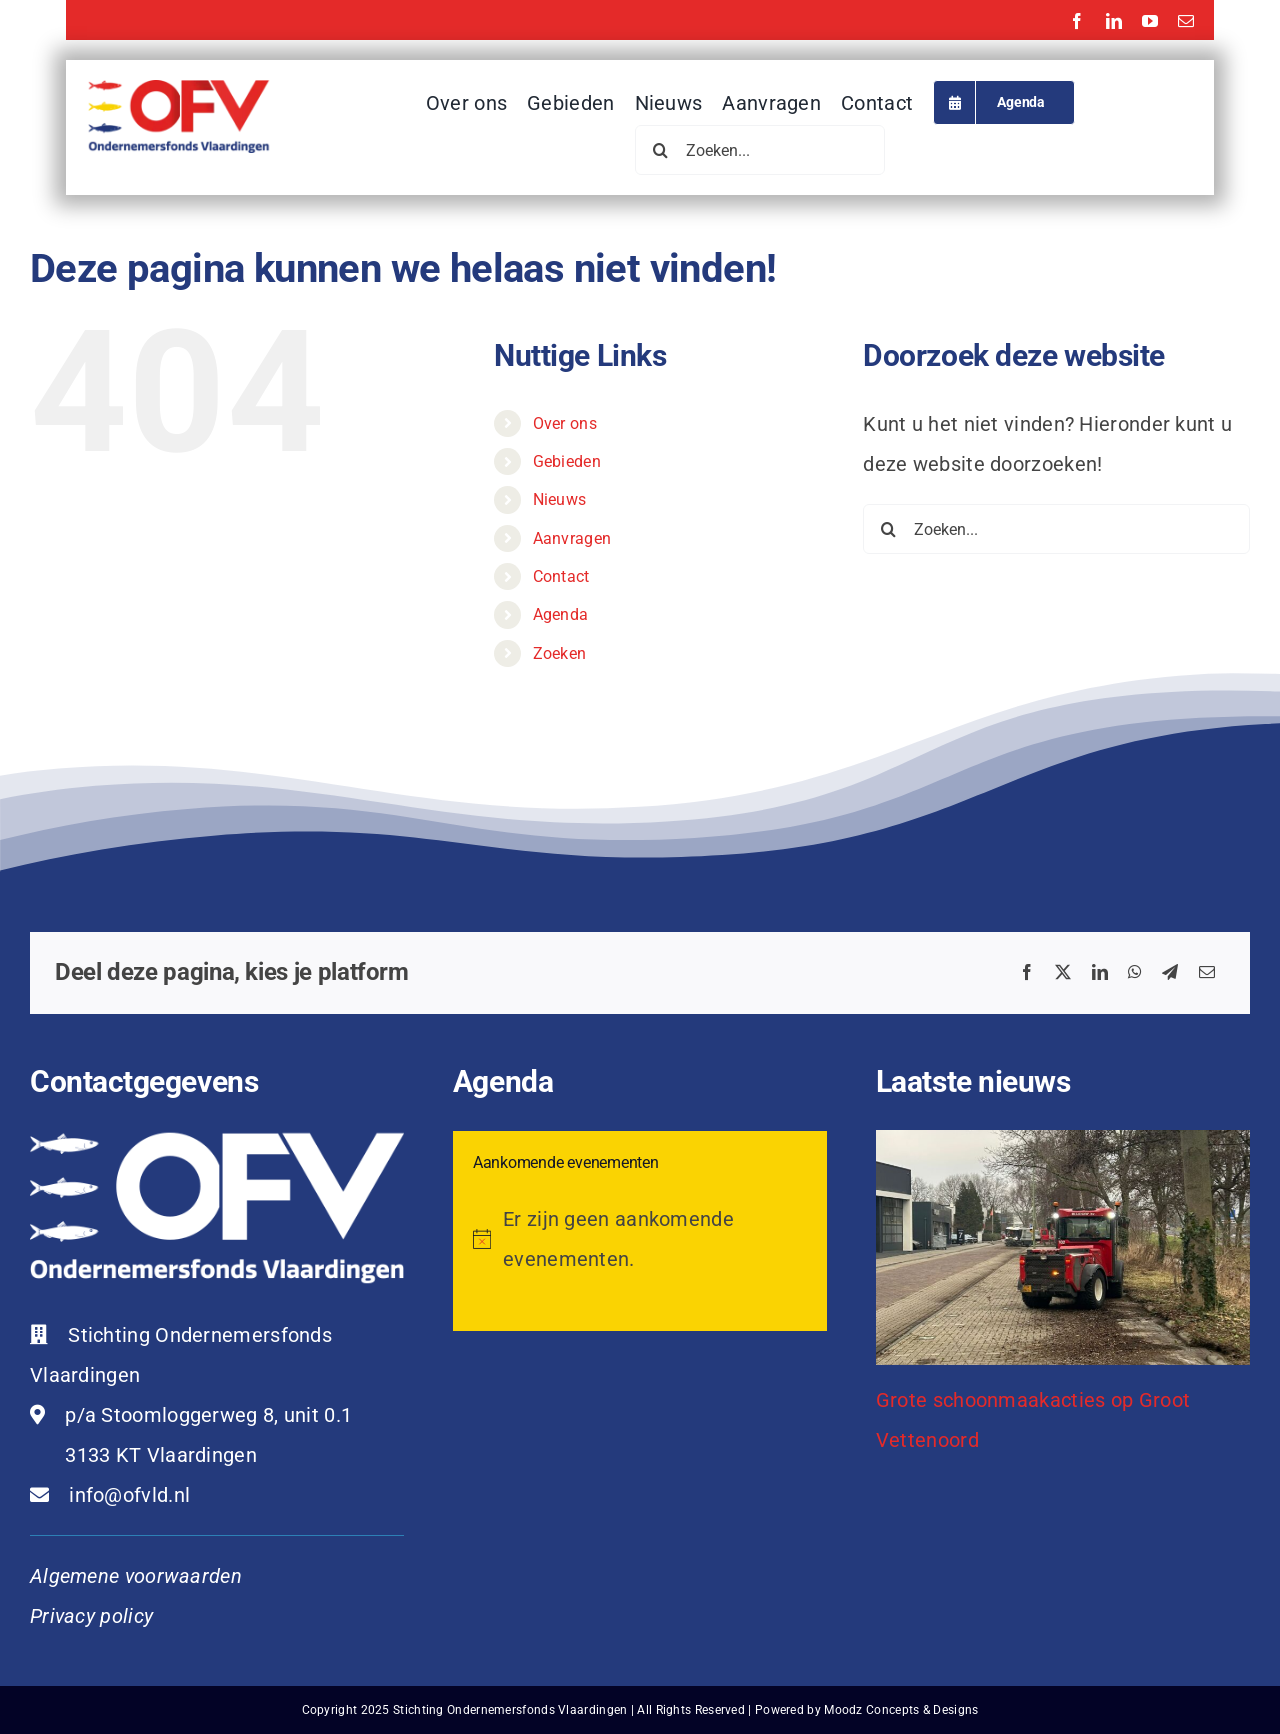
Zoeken (560, 653)
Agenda (561, 614)
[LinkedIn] (1100, 973)
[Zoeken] (660, 150)
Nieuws (560, 499)
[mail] (1186, 21)
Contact (561, 576)
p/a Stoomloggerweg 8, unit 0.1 (208, 1415)
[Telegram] (1170, 973)
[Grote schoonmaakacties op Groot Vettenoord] (1063, 1248)
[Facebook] (1027, 973)
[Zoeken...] (760, 150)
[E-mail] (1207, 973)
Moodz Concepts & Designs (901, 1710)
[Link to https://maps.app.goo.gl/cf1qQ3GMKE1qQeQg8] (37, 1415)
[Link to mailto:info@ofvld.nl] (39, 1494)
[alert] (640, 1239)
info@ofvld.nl (129, 1495)
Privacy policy (91, 1616)
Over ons (565, 423)
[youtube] (1150, 21)
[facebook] (1077, 21)
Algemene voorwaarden (136, 1576)
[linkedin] (1114, 21)
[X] (1063, 973)
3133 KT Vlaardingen (161, 1455)
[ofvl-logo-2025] (179, 90)
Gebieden (567, 461)
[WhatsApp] (1135, 973)
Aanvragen (572, 538)
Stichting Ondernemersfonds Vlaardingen (510, 1710)
